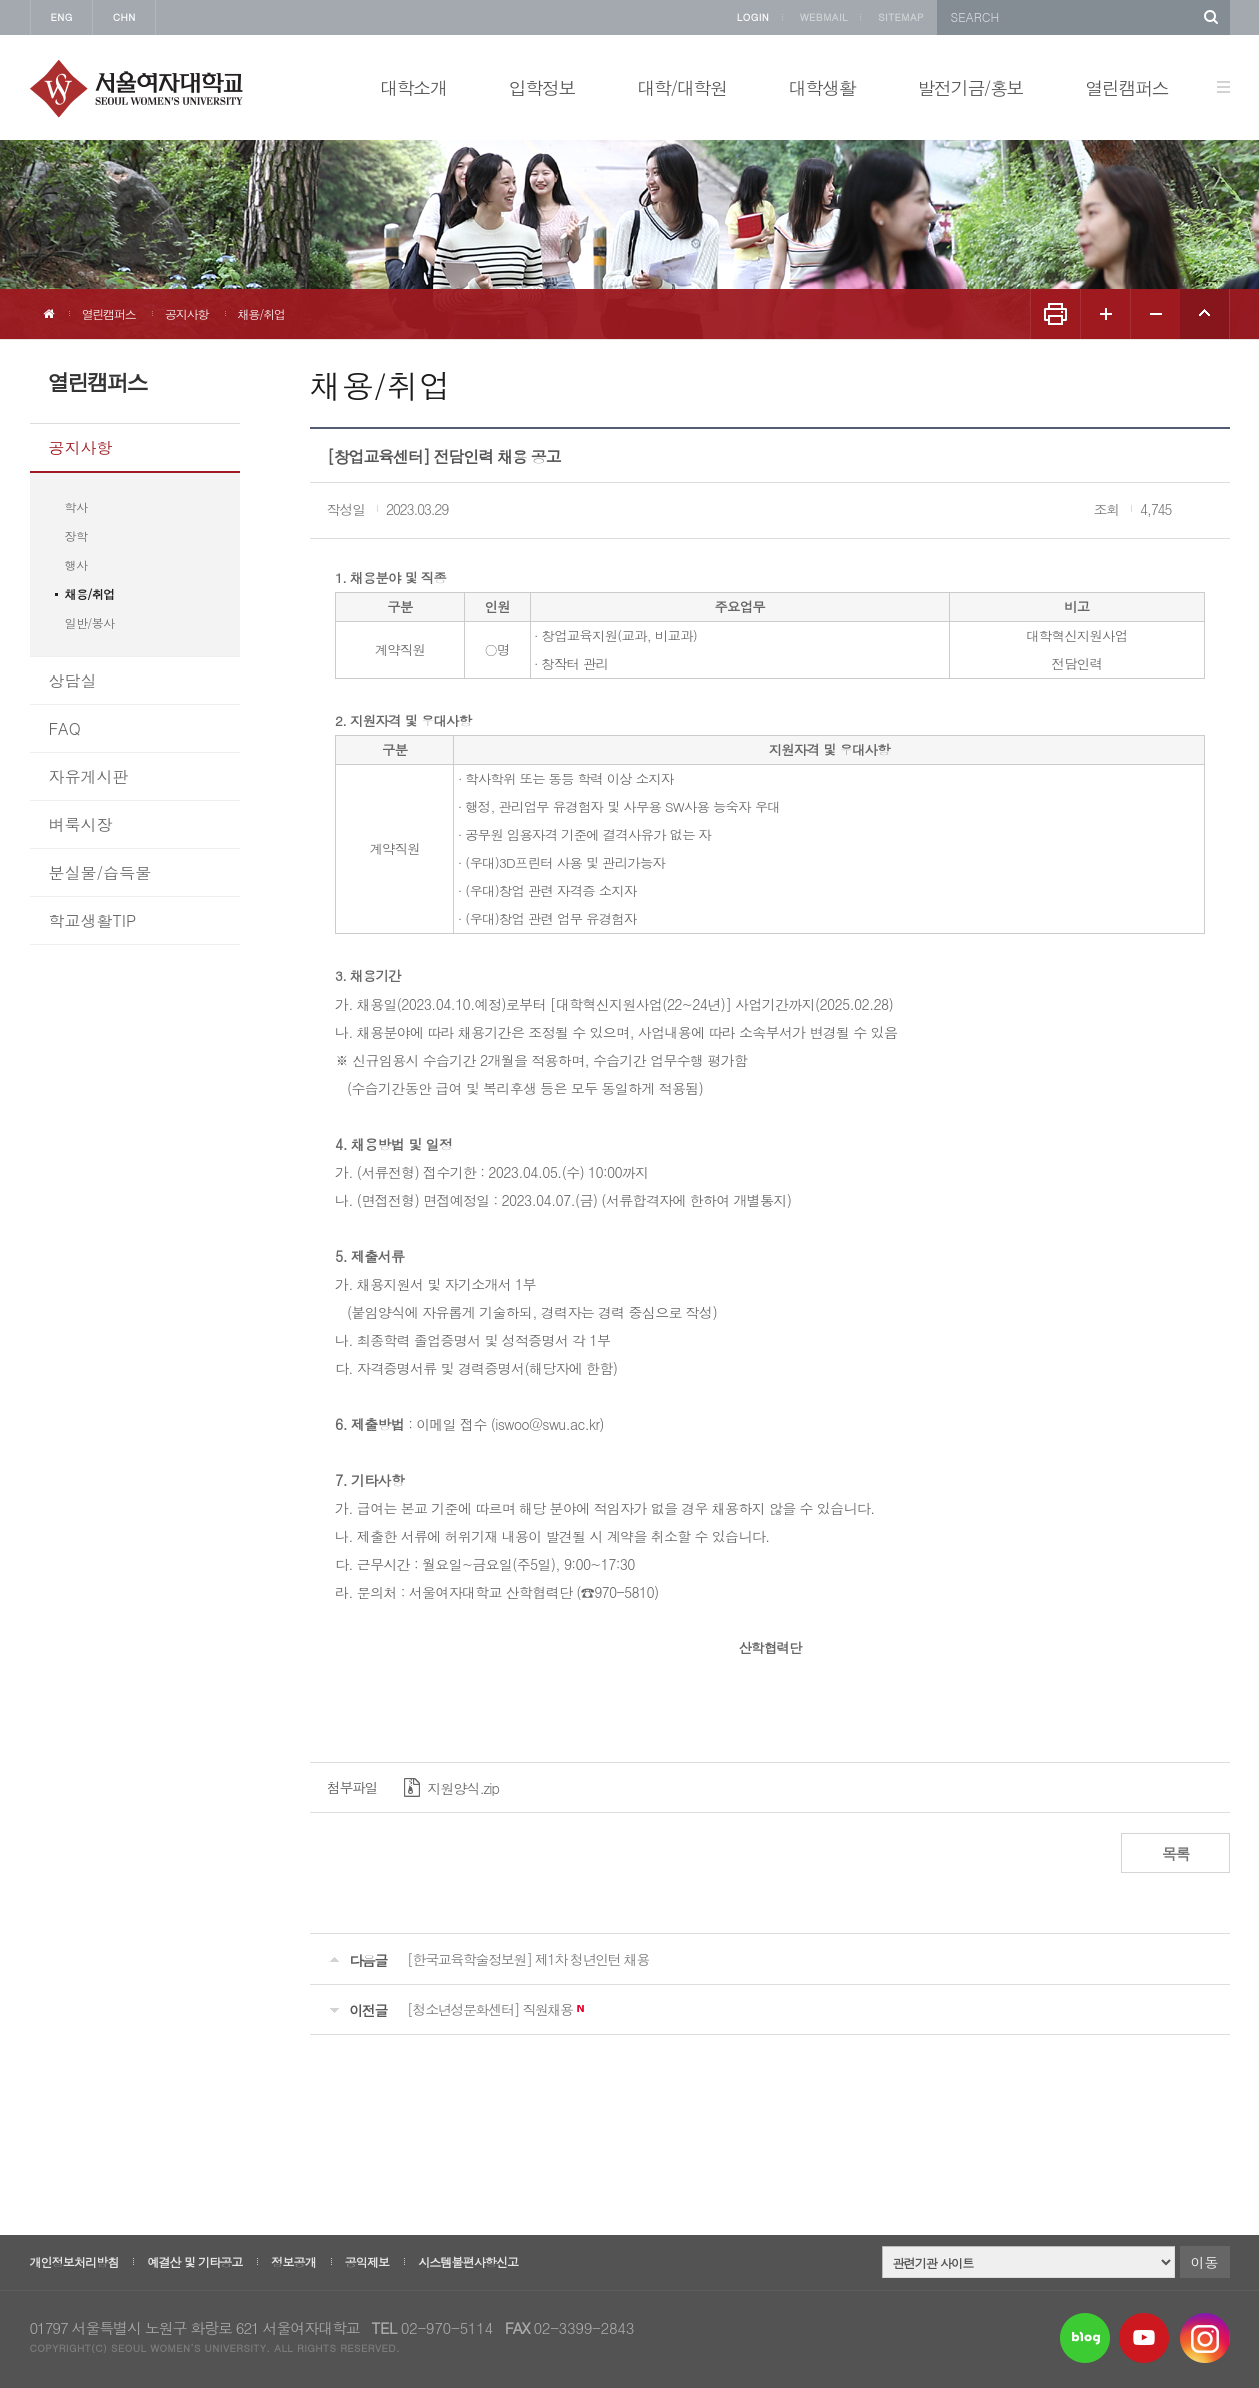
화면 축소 (1155, 314)
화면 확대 (1105, 314)
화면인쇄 (1055, 314)
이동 (1205, 2262)
